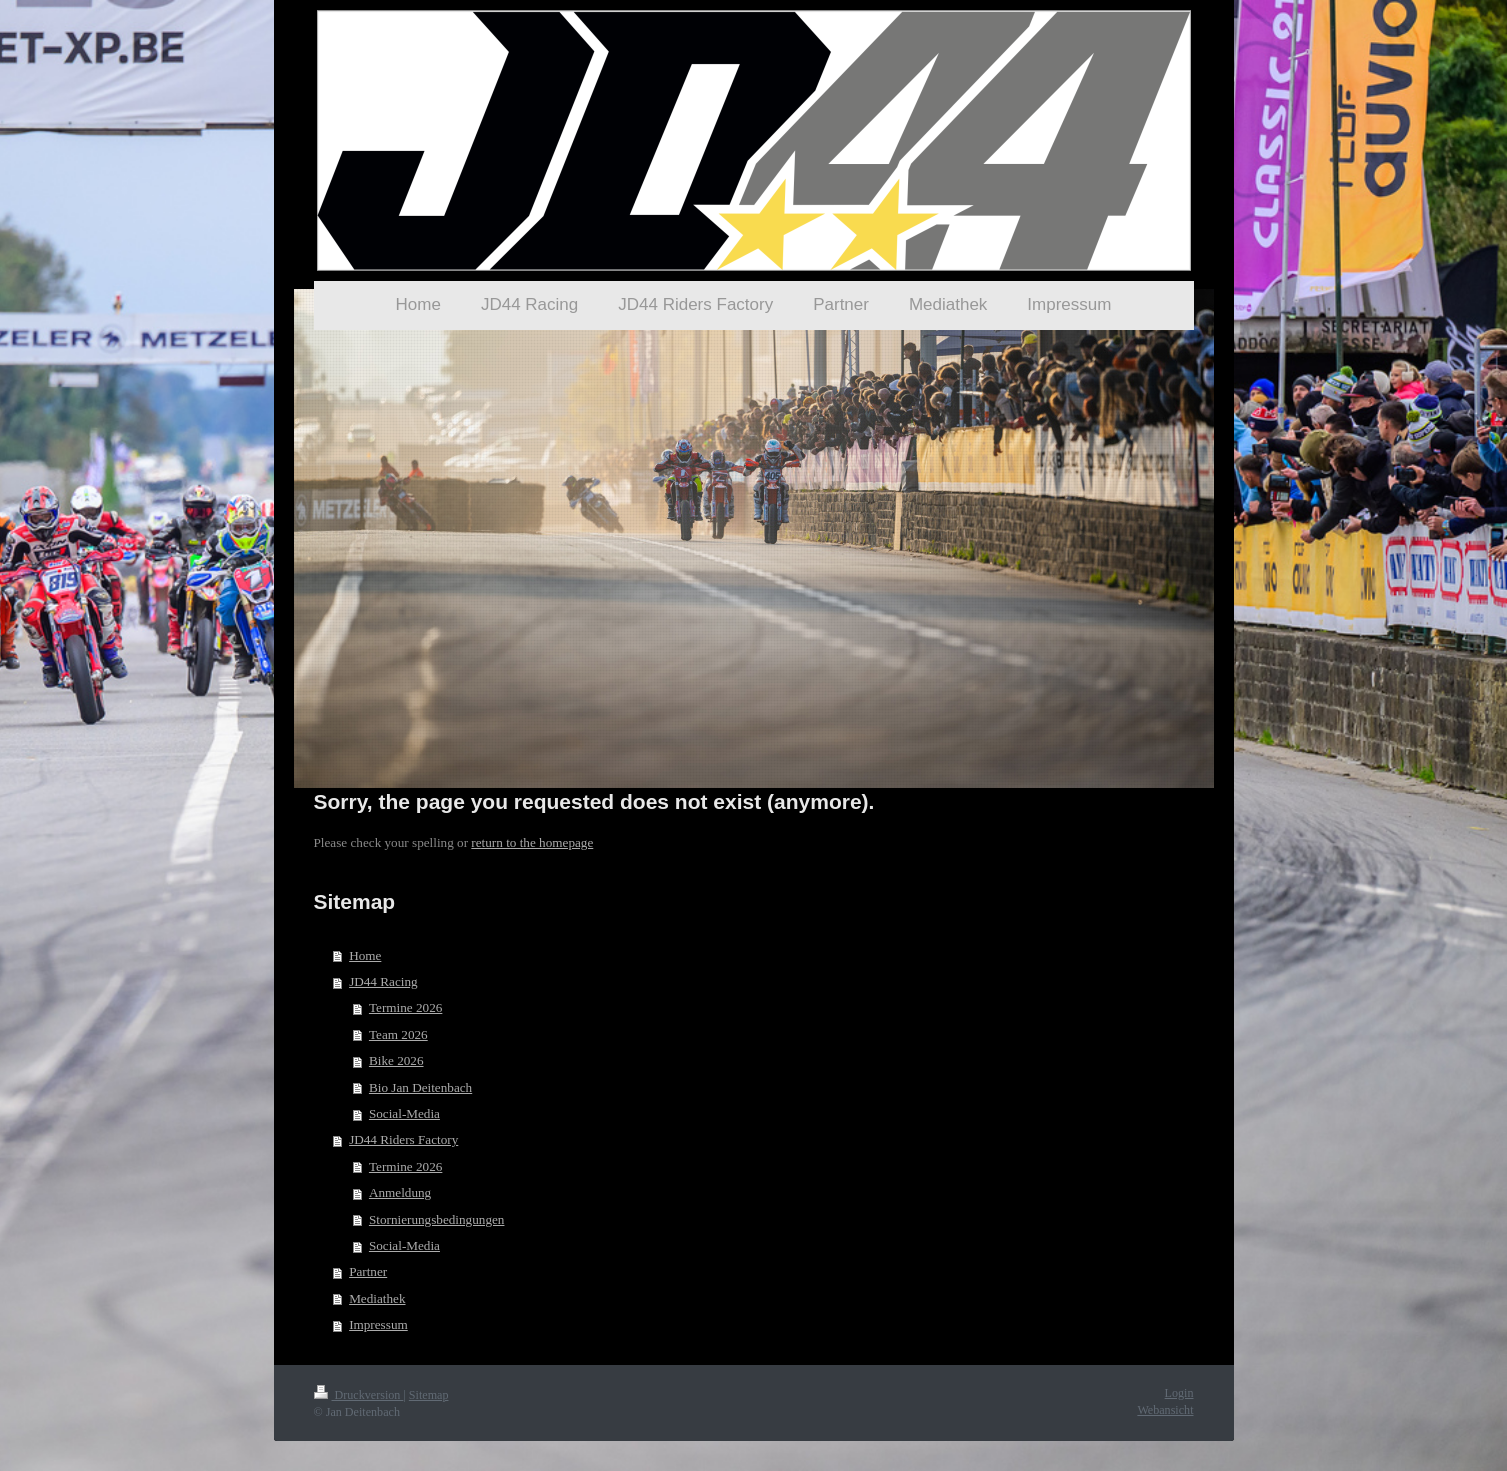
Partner (368, 1271)
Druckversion (359, 1395)
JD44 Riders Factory (403, 1139)
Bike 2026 (396, 1060)
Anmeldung (400, 1192)
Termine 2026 (405, 1007)
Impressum (378, 1324)
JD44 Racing (383, 981)
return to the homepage (532, 842)
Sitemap (429, 1395)
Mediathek (377, 1298)
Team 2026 (398, 1034)
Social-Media (404, 1113)
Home (365, 955)
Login (1179, 1393)
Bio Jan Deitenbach (420, 1087)
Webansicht (1165, 1410)
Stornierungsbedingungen (437, 1219)
